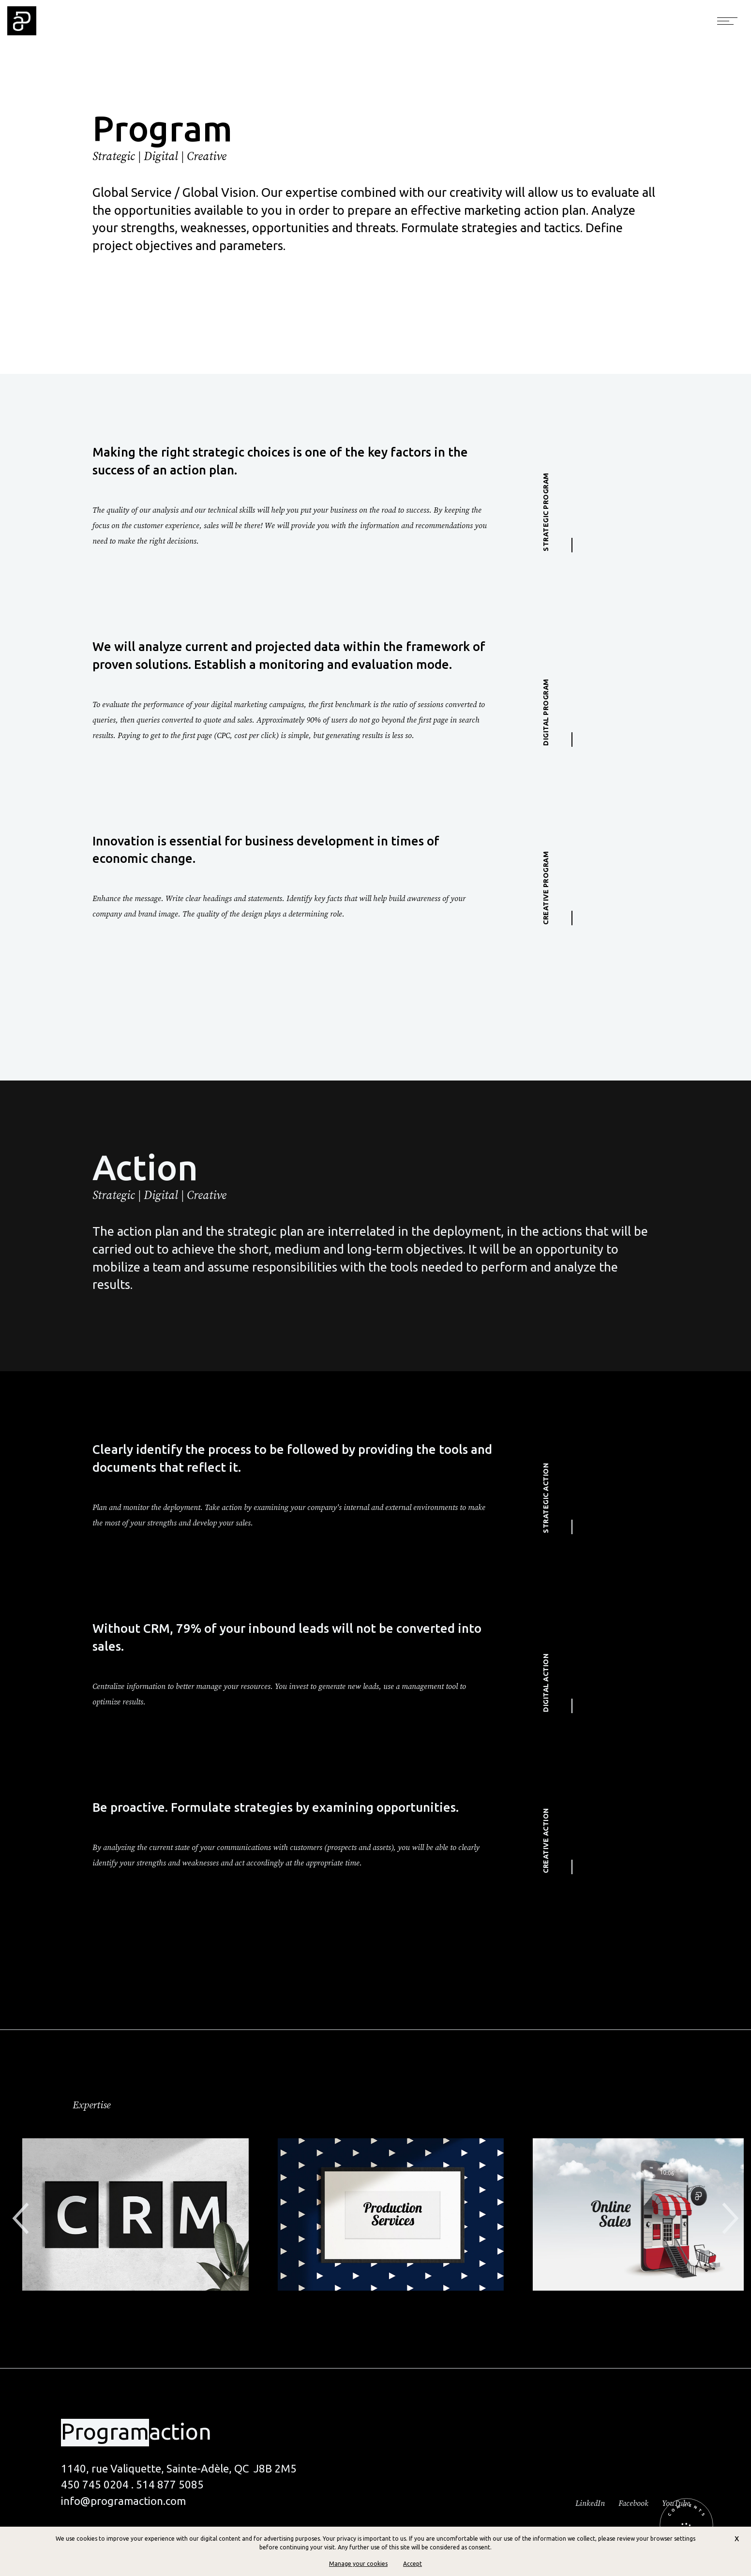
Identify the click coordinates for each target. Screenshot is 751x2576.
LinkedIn (590, 2503)
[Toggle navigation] (727, 21)
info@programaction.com (123, 2501)
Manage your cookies (358, 2564)
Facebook (633, 2503)
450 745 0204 (95, 2484)
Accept (412, 2564)
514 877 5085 (170, 2484)
